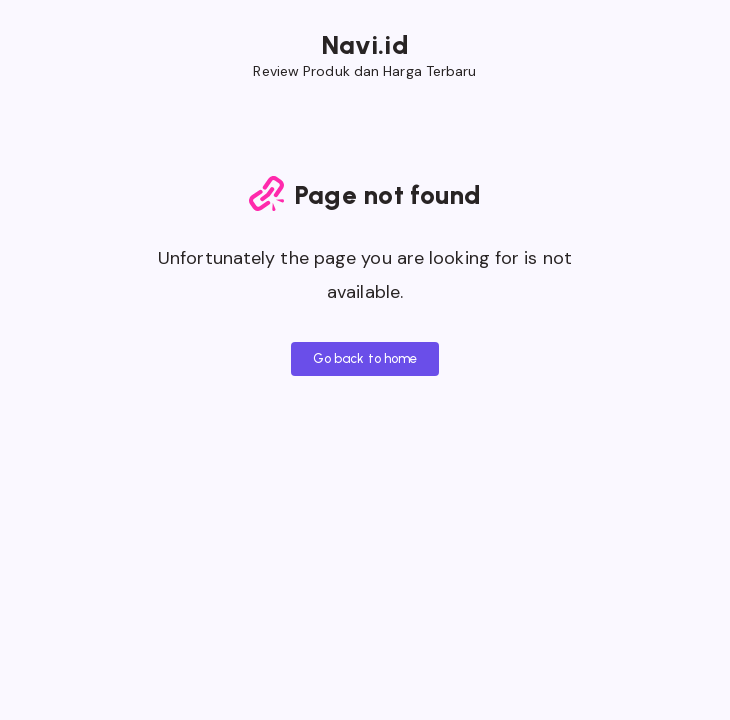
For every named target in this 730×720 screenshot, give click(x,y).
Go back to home (365, 358)
